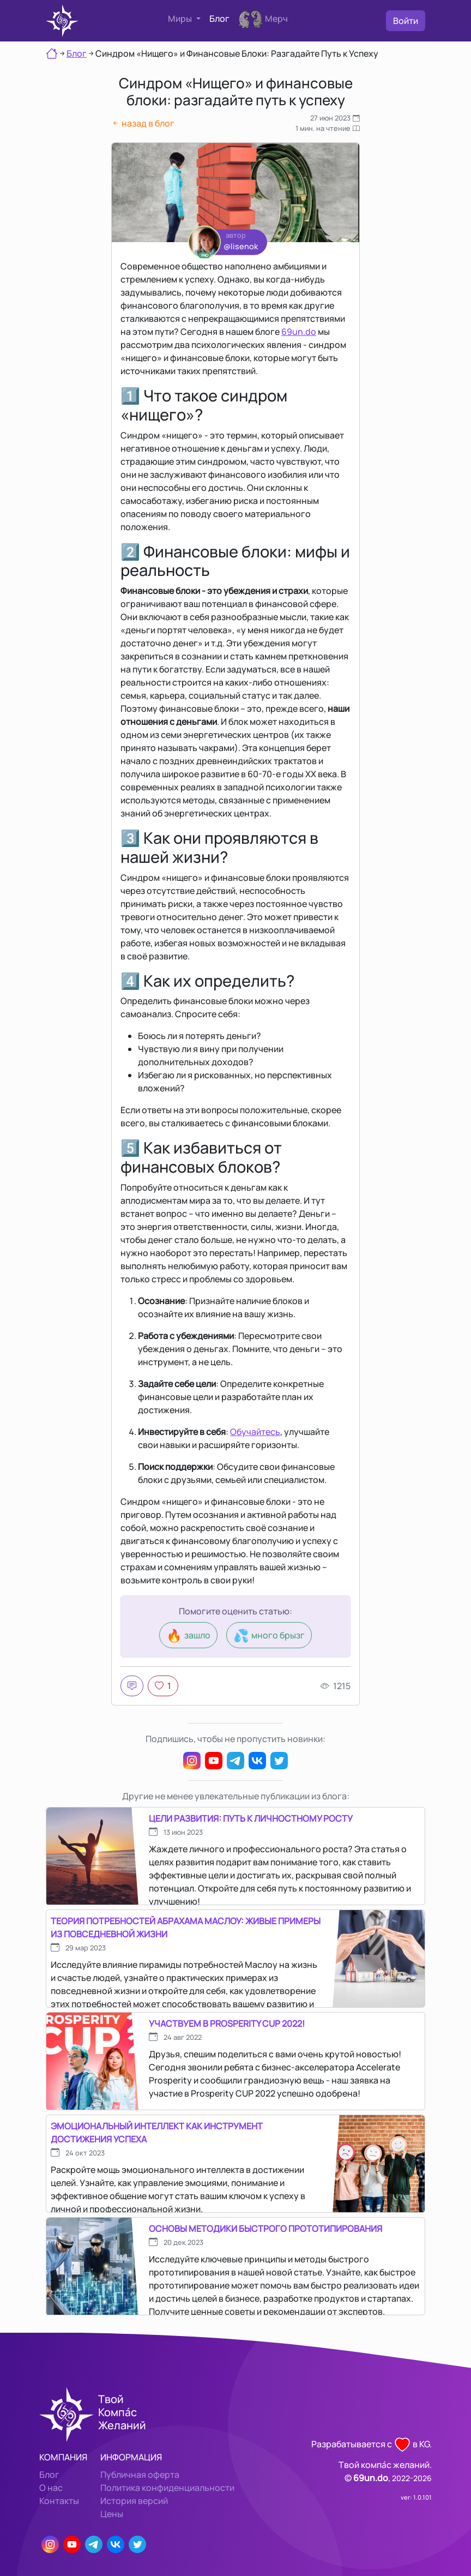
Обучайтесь (255, 1432)
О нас (51, 2488)
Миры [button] (181, 19)
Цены (111, 2514)
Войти (405, 21)
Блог (219, 19)
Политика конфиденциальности (167, 2488)
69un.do (298, 332)
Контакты (59, 2501)
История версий (134, 2501)
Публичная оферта (139, 2475)
